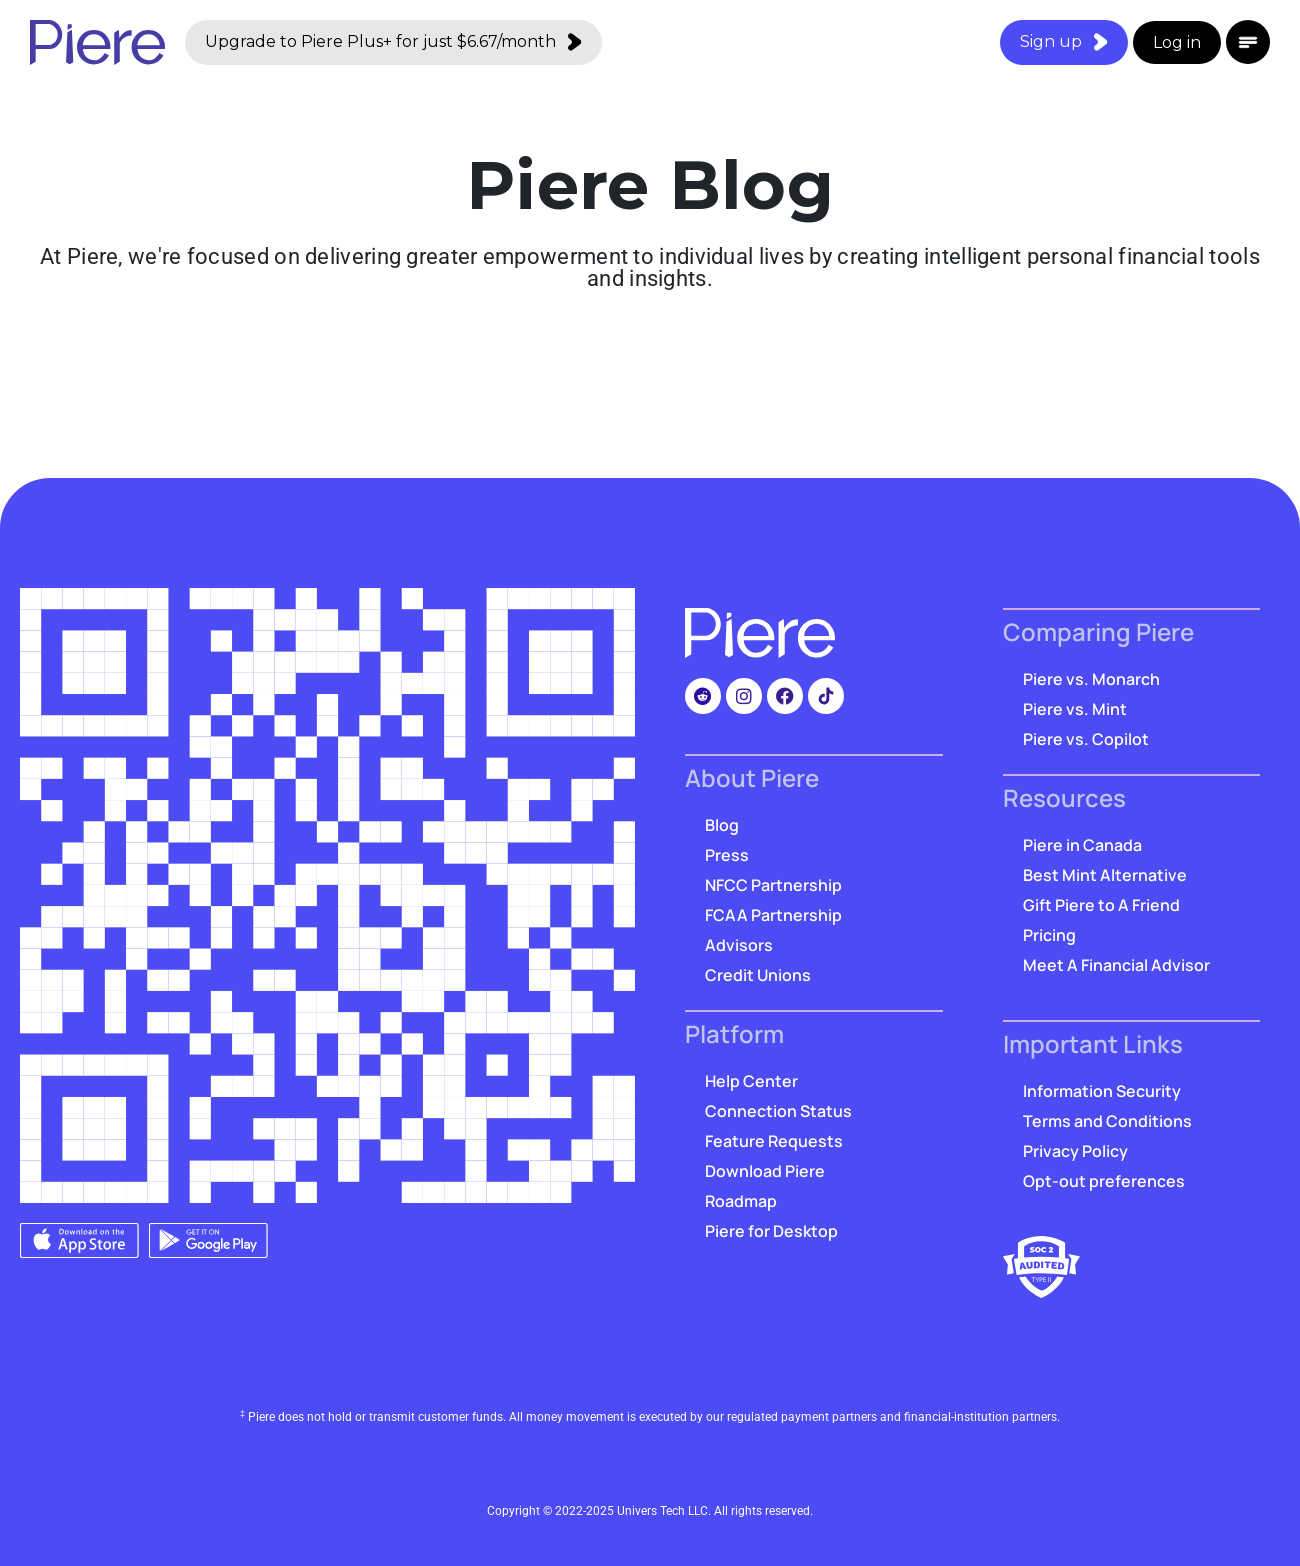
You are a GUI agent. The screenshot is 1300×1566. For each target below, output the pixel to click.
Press (727, 855)
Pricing (1049, 935)
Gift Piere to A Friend (1101, 905)
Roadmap (741, 1201)
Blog (722, 825)
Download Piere (765, 1171)
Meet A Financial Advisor (1116, 965)
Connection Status (778, 1111)
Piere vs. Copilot (1086, 739)
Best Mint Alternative (1105, 875)
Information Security (1102, 1091)
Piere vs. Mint (1075, 709)
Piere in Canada (1082, 845)
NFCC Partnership (773, 885)
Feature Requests (774, 1141)
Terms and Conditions (1107, 1121)
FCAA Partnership (773, 915)
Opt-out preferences (1104, 1181)
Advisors (739, 945)
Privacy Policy (1075, 1151)
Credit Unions (758, 975)
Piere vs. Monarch (1091, 679)
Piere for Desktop (771, 1231)
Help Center (751, 1081)
